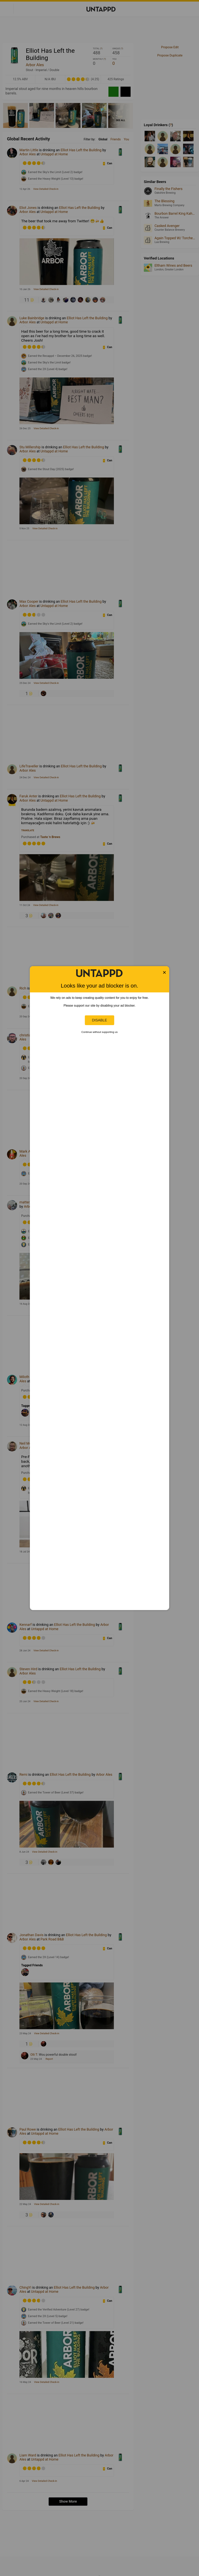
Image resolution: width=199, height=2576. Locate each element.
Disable (99, 1020)
